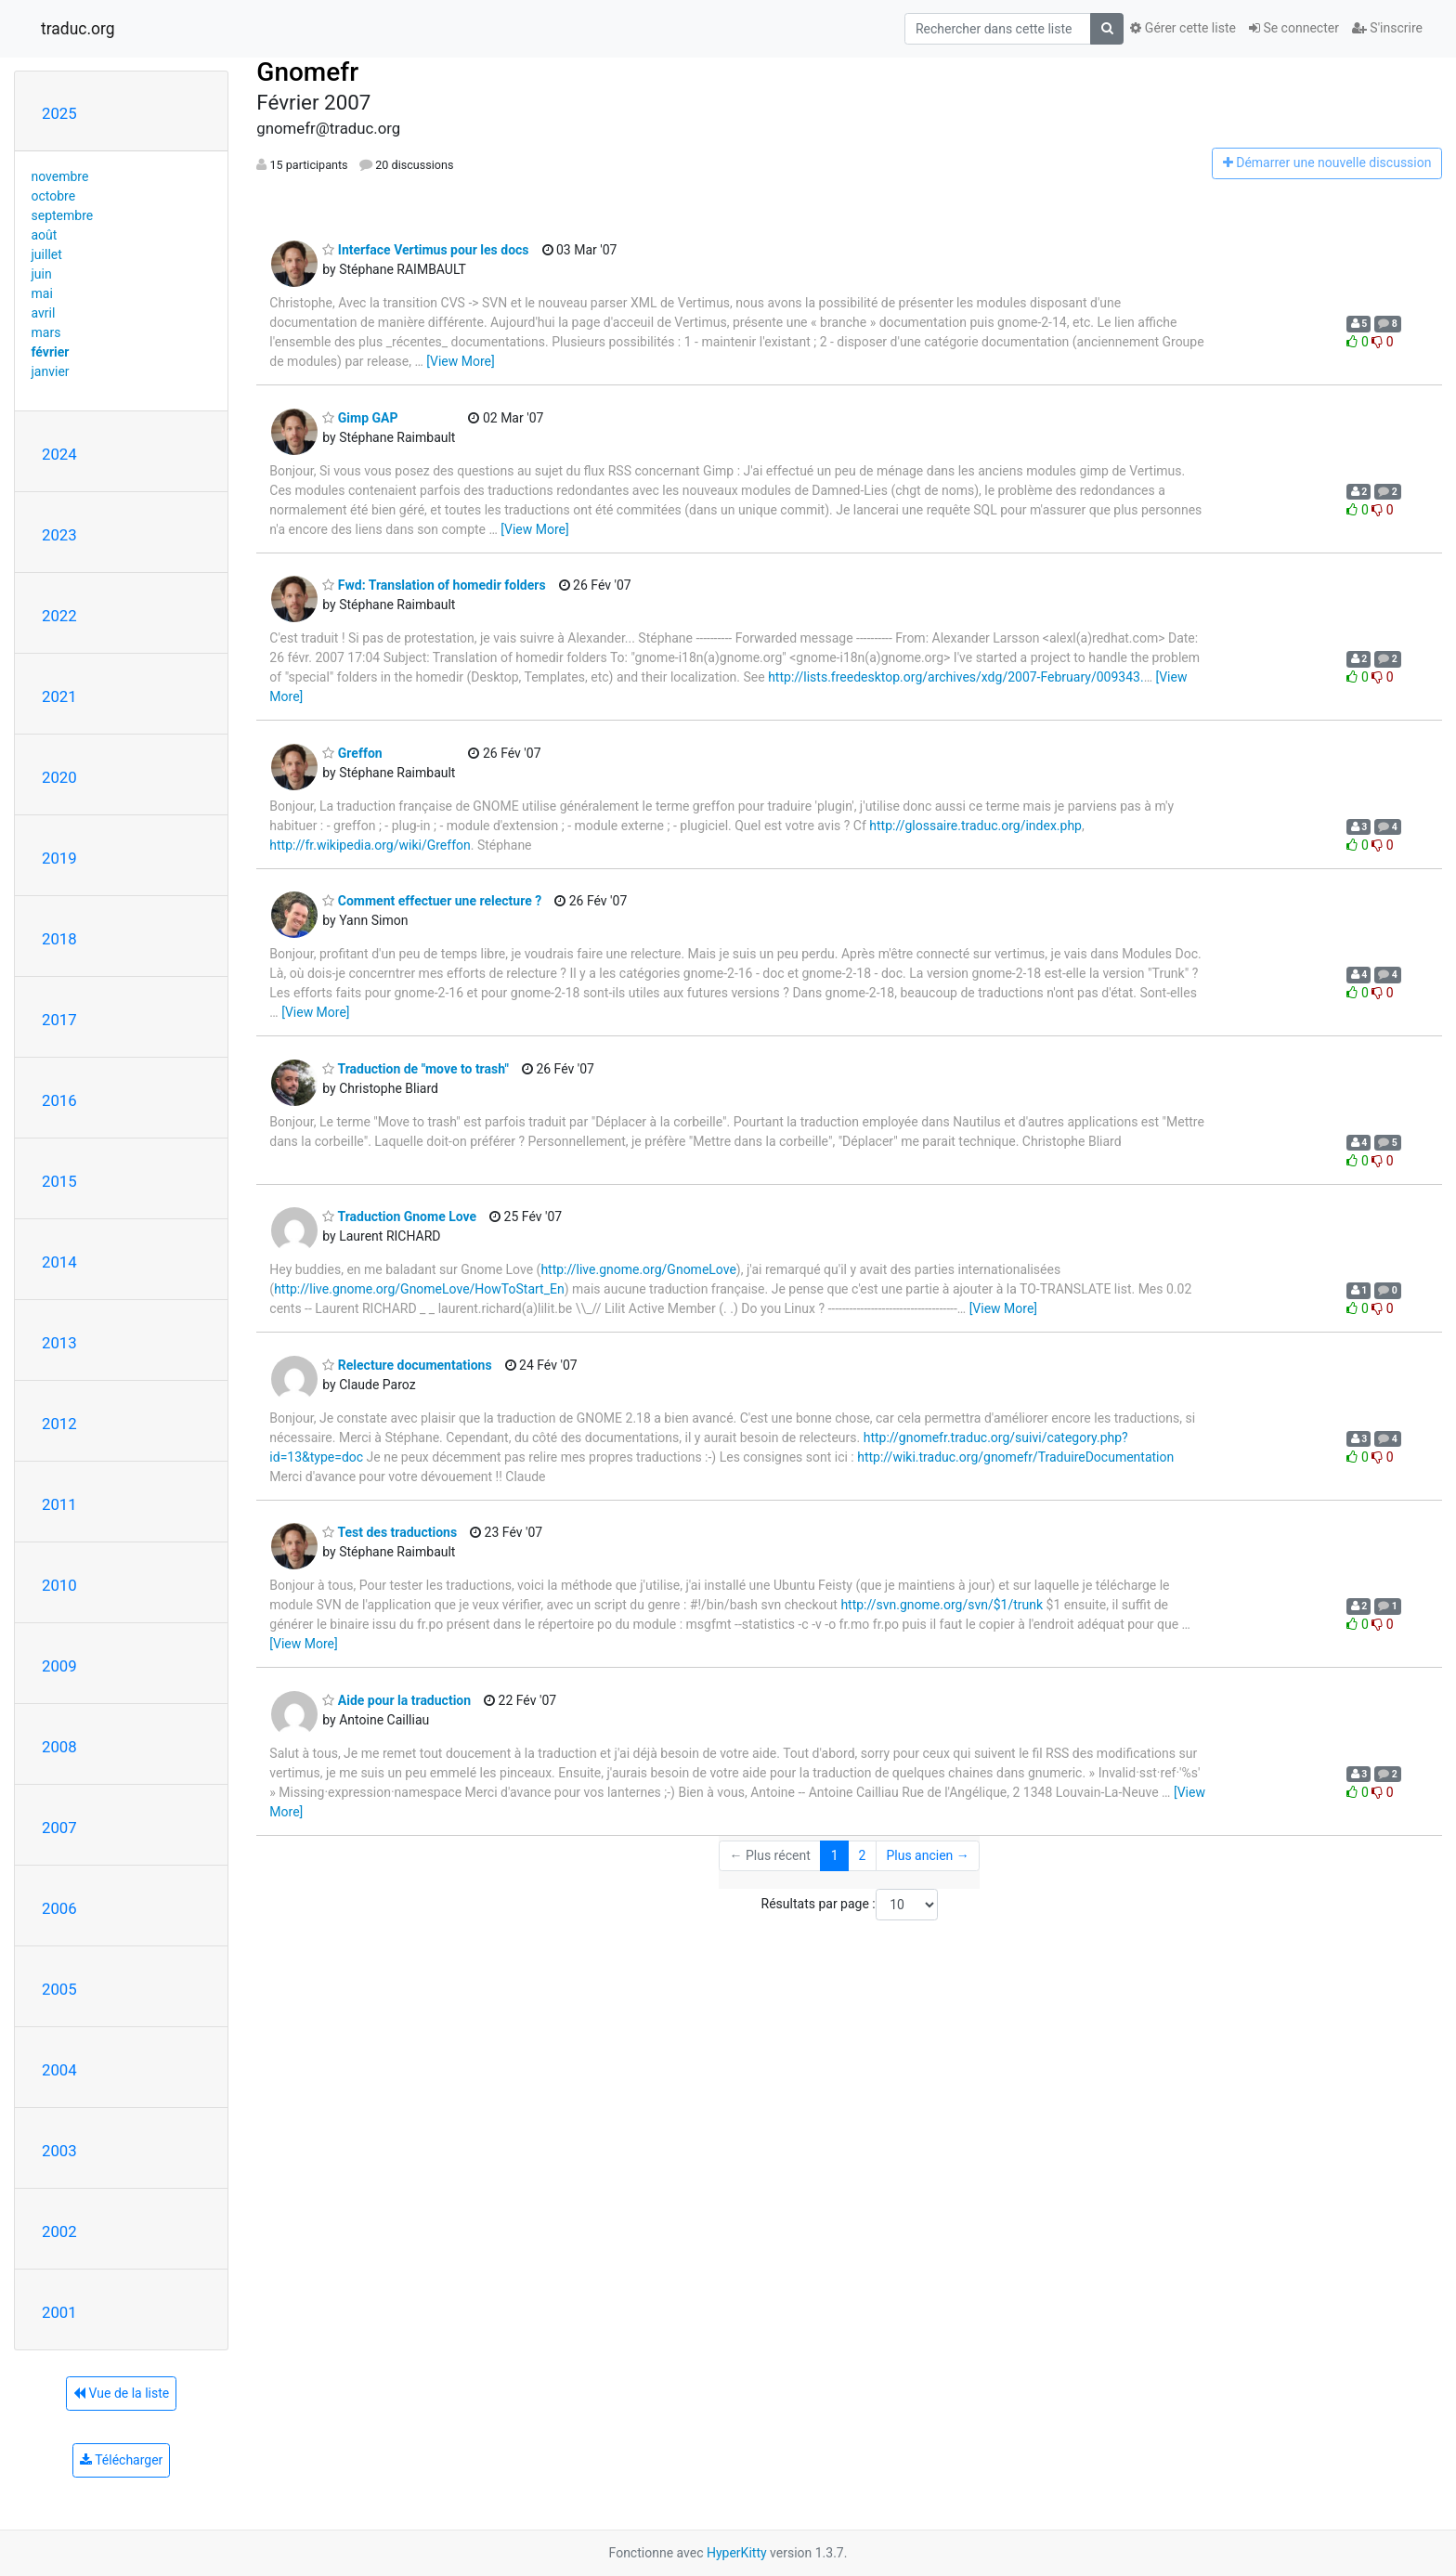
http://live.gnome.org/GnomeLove (637, 1269)
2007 (59, 1827)
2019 (59, 858)
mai (42, 293)
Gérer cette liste (1183, 27)
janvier (51, 371)
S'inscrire (1387, 27)
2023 (59, 535)
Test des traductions (389, 1532)
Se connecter (1294, 27)
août (45, 235)
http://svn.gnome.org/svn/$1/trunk (941, 1604)
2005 (59, 1989)
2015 (59, 1181)
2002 (59, 2231)
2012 (59, 1423)
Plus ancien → (927, 1855)
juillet (47, 254)
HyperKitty (737, 2552)
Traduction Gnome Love (399, 1216)
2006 (59, 1908)
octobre (54, 196)
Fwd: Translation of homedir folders (433, 585)
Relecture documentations (406, 1365)
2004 (59, 2070)
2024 (59, 454)
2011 (59, 1504)
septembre (63, 215)
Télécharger (121, 2459)
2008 (59, 1746)
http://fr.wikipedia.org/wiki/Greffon (369, 845)
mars (46, 332)
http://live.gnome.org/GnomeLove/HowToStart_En (419, 1288)
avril (44, 313)
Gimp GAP (359, 417)
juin (42, 274)
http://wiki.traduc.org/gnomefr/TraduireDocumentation (1015, 1457)
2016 (59, 1100)
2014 (59, 1262)
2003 (59, 2150)
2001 (59, 2312)
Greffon (352, 753)
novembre (60, 176)
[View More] (460, 361)
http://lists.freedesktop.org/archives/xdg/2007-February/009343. (955, 677)
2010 (59, 1585)
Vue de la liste (121, 2393)
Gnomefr (307, 72)
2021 (59, 696)
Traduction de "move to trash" (415, 1068)
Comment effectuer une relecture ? (431, 900)
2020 (59, 777)
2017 (59, 1019)
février (51, 352)
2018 (59, 939)
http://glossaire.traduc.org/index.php (975, 825)
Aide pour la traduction (396, 1700)
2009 (59, 1666)
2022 (59, 615)
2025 (59, 113)
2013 (59, 1343)
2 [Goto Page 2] (862, 1855)
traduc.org (78, 29)
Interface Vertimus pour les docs (425, 249)
